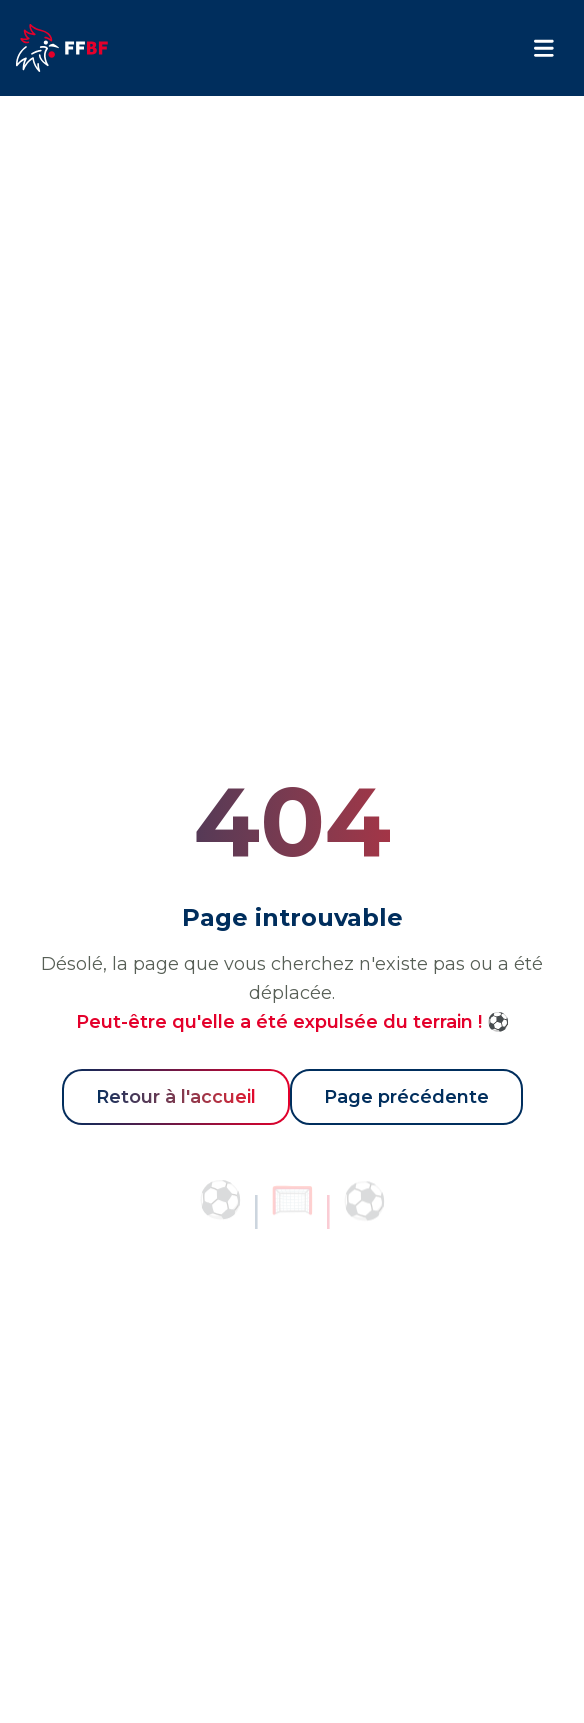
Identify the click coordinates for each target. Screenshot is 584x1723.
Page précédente (406, 1097)
